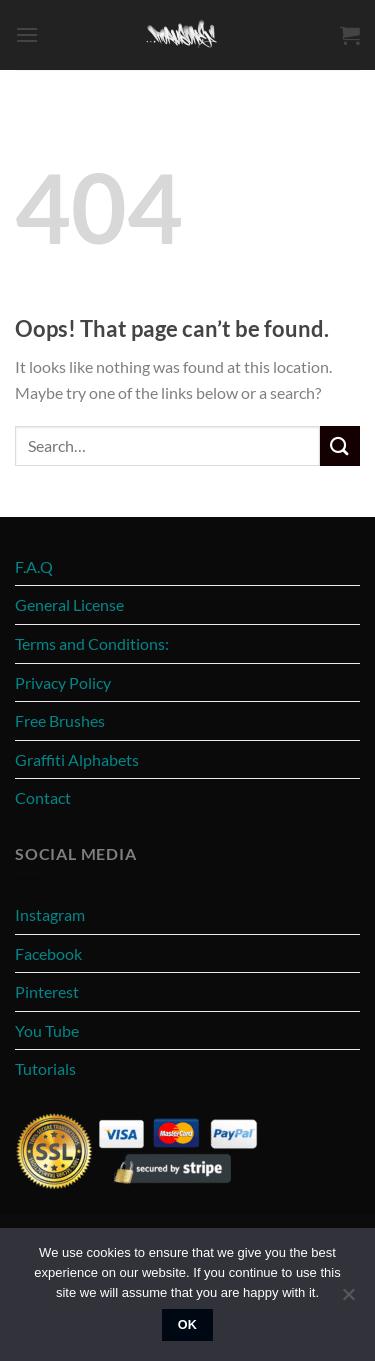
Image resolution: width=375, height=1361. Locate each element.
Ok (188, 1325)
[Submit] (340, 445)
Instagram (50, 914)
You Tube (47, 1030)
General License (69, 604)
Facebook (48, 953)
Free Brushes (60, 720)
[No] (348, 1300)
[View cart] (350, 35)
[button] (27, 34)
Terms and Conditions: (92, 643)
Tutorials (45, 1068)
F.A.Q (34, 566)
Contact (43, 797)
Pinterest (47, 991)
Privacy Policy (63, 682)
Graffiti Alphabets (77, 759)
